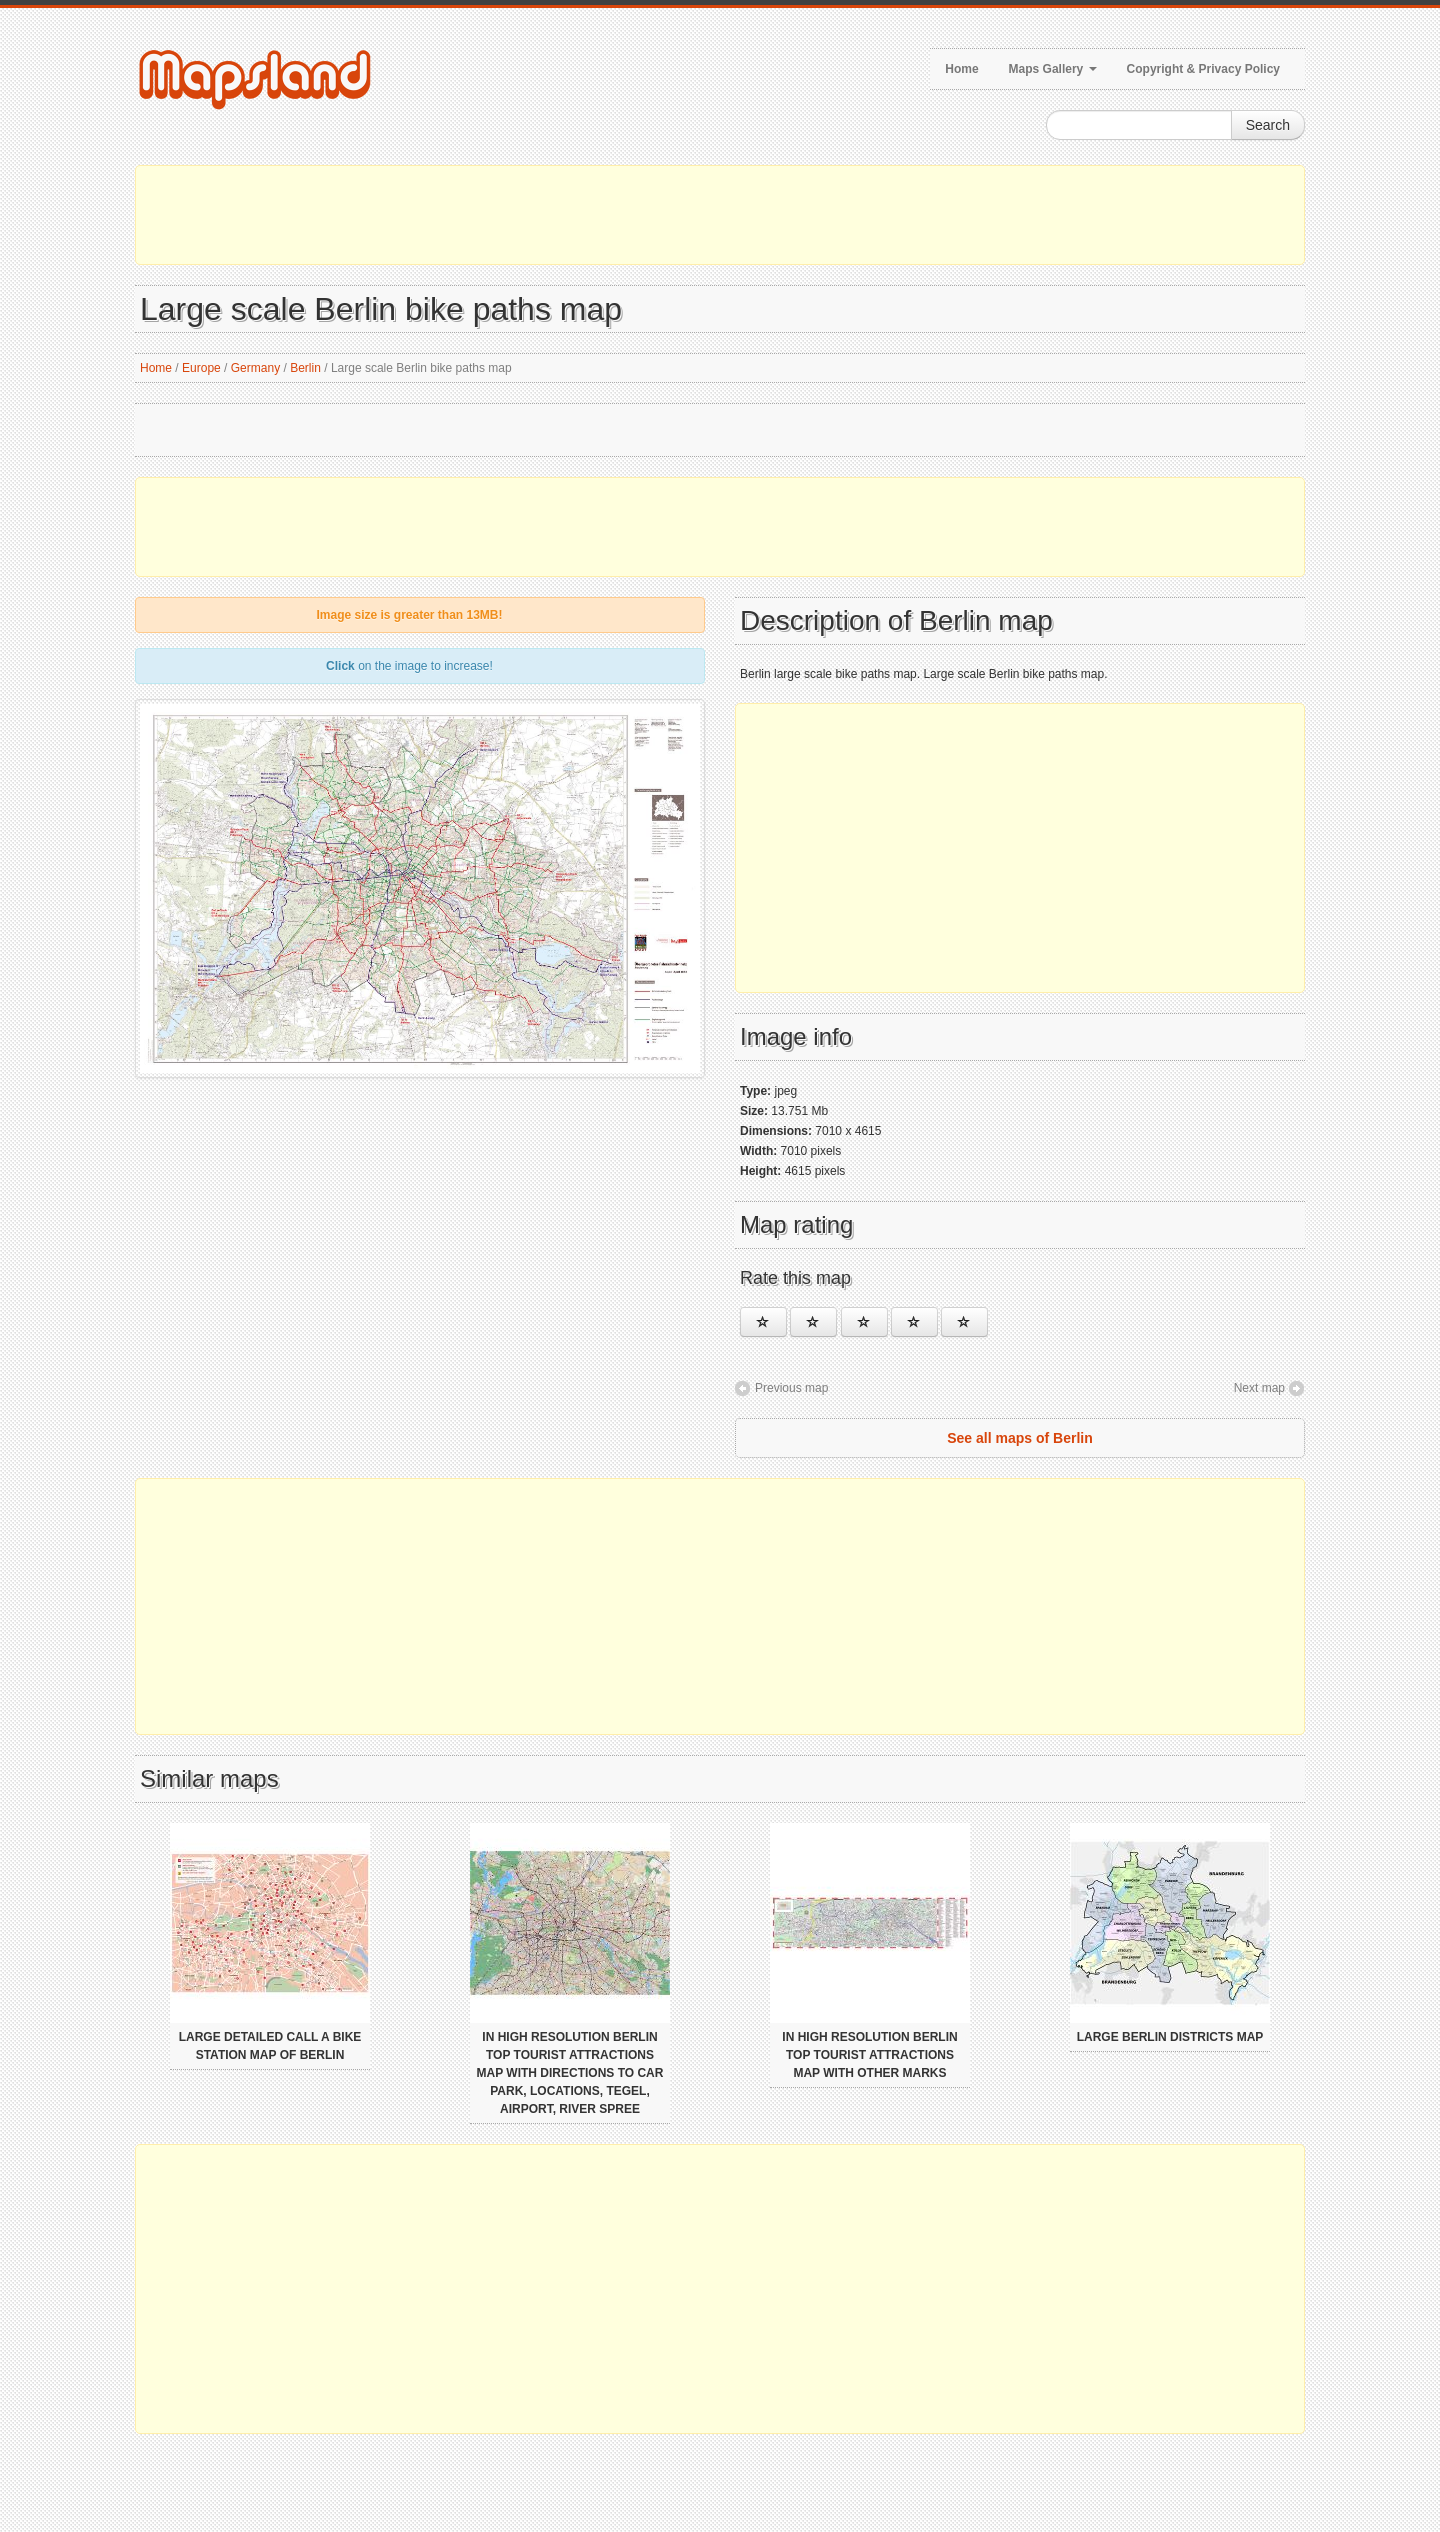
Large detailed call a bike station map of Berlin (270, 2046)
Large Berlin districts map (1170, 2037)
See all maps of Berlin (1020, 1438)
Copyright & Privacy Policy (1203, 69)
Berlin (305, 368)
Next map (1259, 1388)
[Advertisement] (720, 215)
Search (1268, 125)
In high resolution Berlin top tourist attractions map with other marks (869, 2055)
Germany (255, 368)
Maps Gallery (1053, 69)
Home (961, 69)
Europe (201, 368)
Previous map (791, 1388)
